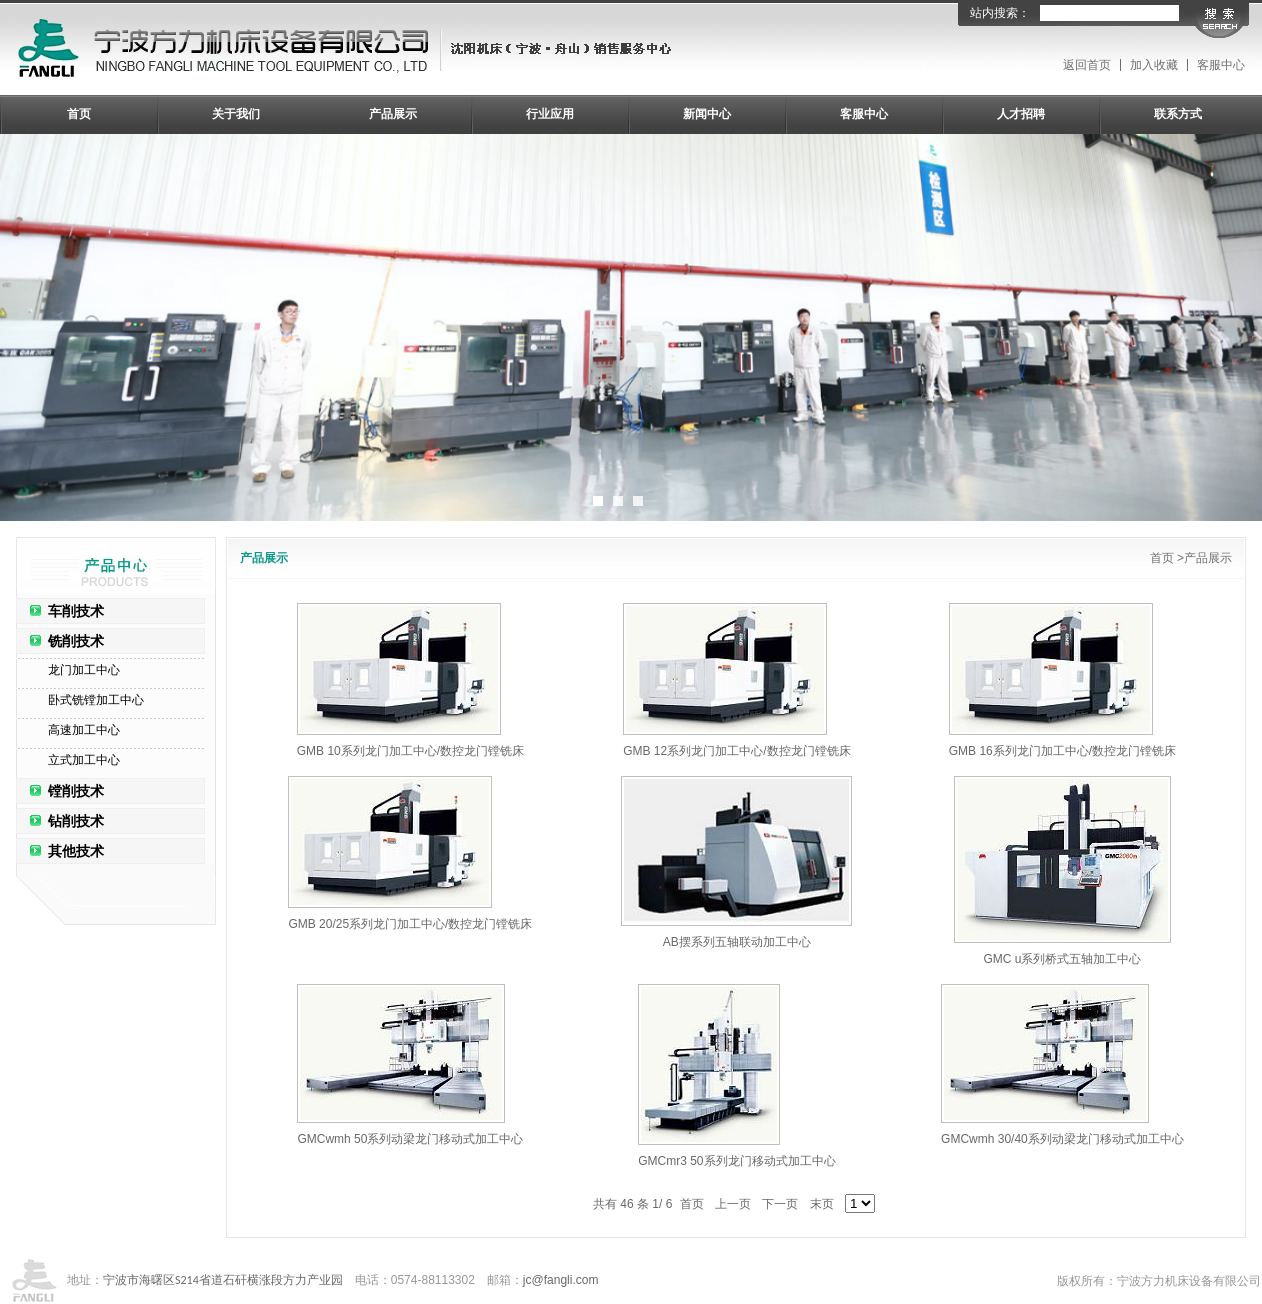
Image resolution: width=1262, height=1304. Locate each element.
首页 (79, 114)
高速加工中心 (84, 730)
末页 (822, 1204)
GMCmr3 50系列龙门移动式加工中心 (736, 1161)
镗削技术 (76, 791)
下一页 (780, 1204)
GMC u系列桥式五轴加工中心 (1062, 959)
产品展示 (393, 114)
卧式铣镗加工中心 (96, 700)
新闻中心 (707, 114)
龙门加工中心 (84, 670)
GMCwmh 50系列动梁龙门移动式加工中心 (410, 1139)
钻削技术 (76, 821)
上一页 (733, 1204)
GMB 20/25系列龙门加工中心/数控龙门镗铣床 (410, 924)
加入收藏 (1154, 65)
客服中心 (1221, 65)
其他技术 (76, 851)
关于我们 (236, 114)
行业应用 (550, 114)
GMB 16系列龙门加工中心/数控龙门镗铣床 (1062, 751)
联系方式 (1178, 114)
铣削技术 (76, 641)
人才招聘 (1021, 114)
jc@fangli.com (561, 1280)
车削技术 (76, 611)
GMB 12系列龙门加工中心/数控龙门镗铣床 (736, 751)
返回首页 (1087, 65)
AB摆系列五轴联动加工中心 (737, 942)
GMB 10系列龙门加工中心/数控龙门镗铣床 (410, 751)
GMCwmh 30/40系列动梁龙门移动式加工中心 (1062, 1139)
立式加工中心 (84, 760)
